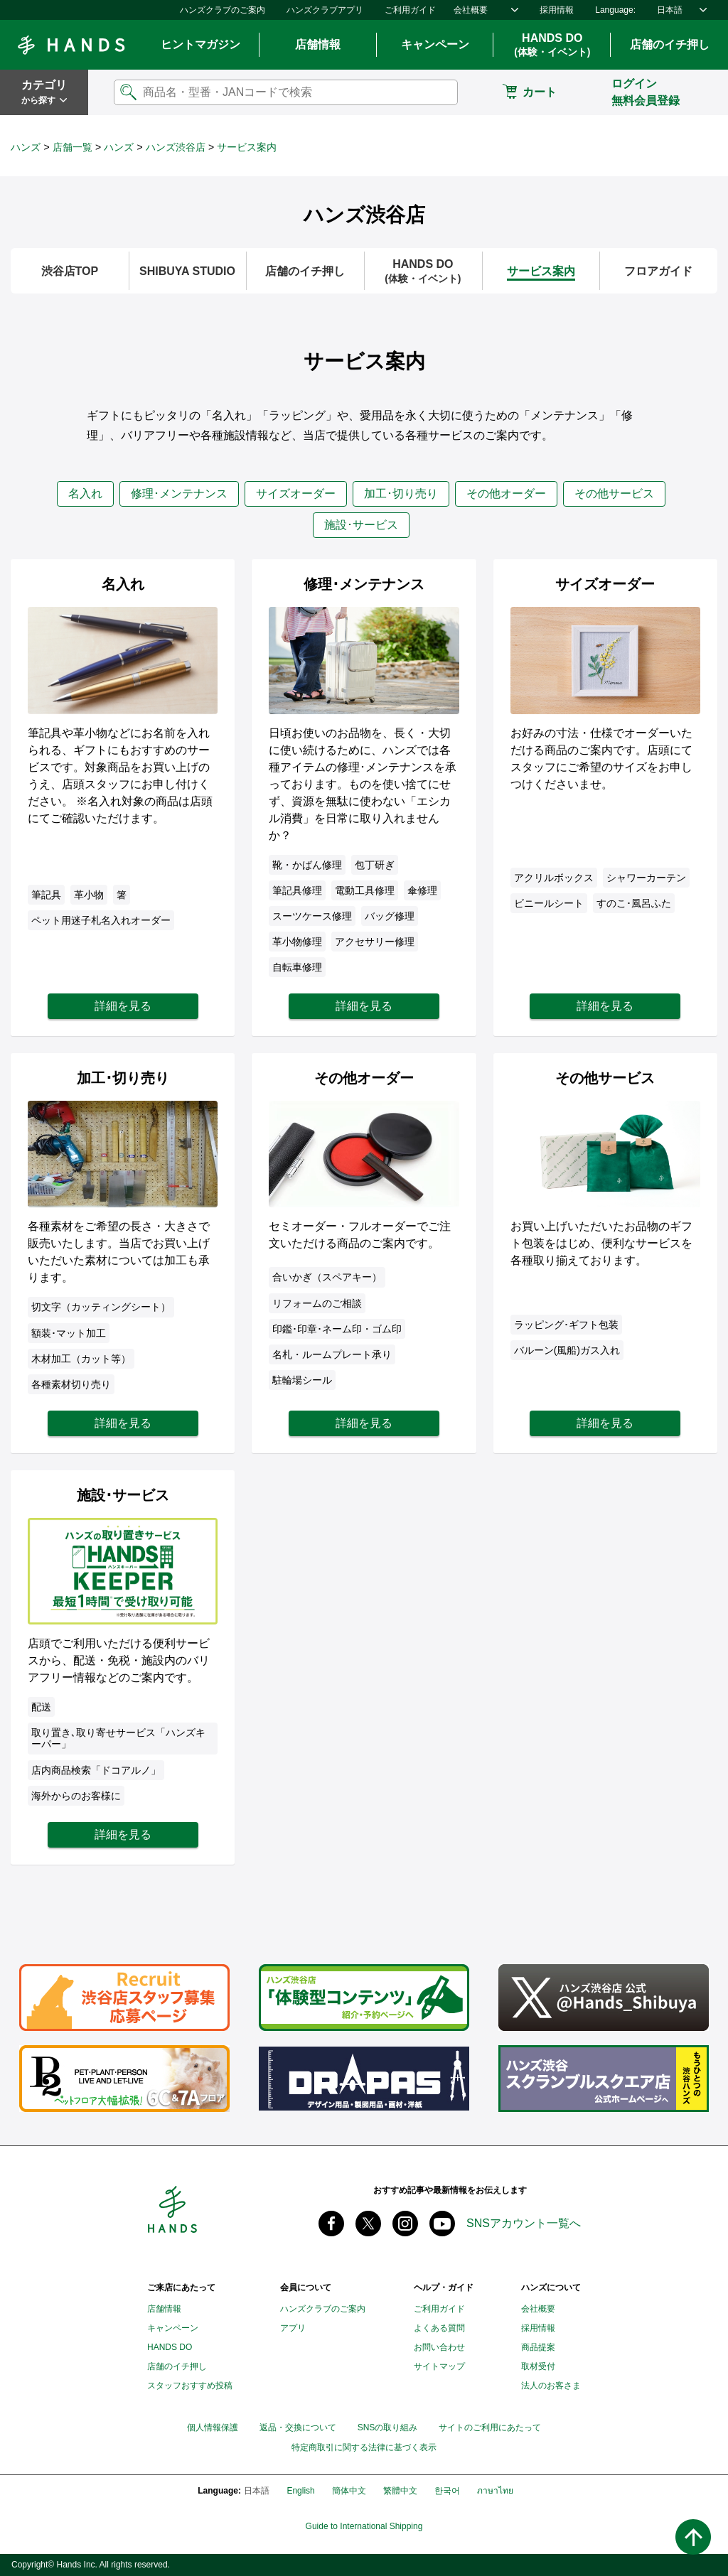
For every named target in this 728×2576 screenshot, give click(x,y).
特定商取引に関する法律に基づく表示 (364, 2447)
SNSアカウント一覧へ (523, 2223)
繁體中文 (400, 2491)
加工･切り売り (401, 493)
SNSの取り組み (388, 2427)
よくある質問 (439, 2328)
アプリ (293, 2328)
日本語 (669, 10)
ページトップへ (693, 2537)
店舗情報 (318, 44)
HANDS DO (552, 45)
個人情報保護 (212, 2427)
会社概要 (471, 10)
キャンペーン (435, 44)
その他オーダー (506, 493)
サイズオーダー (296, 493)
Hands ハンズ (71, 45)
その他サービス (614, 493)
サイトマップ (439, 2366)
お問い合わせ (439, 2347)
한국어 (447, 2491)
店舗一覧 (72, 147)
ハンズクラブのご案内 (222, 10)
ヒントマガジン (200, 44)
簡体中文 (349, 2491)
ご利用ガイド (410, 10)
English (300, 2491)
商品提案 (538, 2347)
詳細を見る (123, 1006)
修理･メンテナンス (179, 493)
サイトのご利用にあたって (490, 2427)
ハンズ (26, 147)
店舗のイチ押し (670, 44)
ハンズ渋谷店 (175, 147)
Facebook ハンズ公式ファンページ (331, 2223)
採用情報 (557, 10)
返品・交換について (297, 2427)
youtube (442, 2223)
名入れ (85, 493)
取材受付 (538, 2366)
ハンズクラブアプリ (325, 10)
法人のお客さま (551, 2386)
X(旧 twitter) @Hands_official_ (368, 2223)
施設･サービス (361, 525)
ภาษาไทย (495, 2491)
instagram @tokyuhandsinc (405, 2223)
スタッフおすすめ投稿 (189, 2386)
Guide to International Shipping (364, 2526)
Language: (615, 10)
